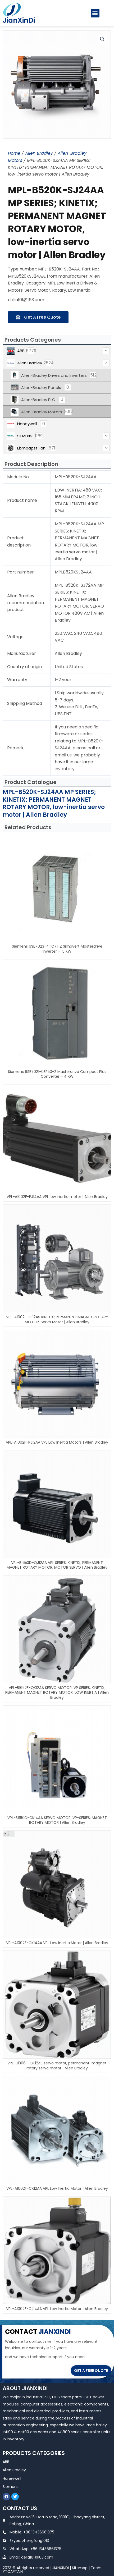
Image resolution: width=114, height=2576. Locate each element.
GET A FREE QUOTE (91, 2370)
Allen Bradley (39, 153)
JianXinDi (19, 20)
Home (14, 153)
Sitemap (80, 2567)
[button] (95, 13)
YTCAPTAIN (13, 2571)
